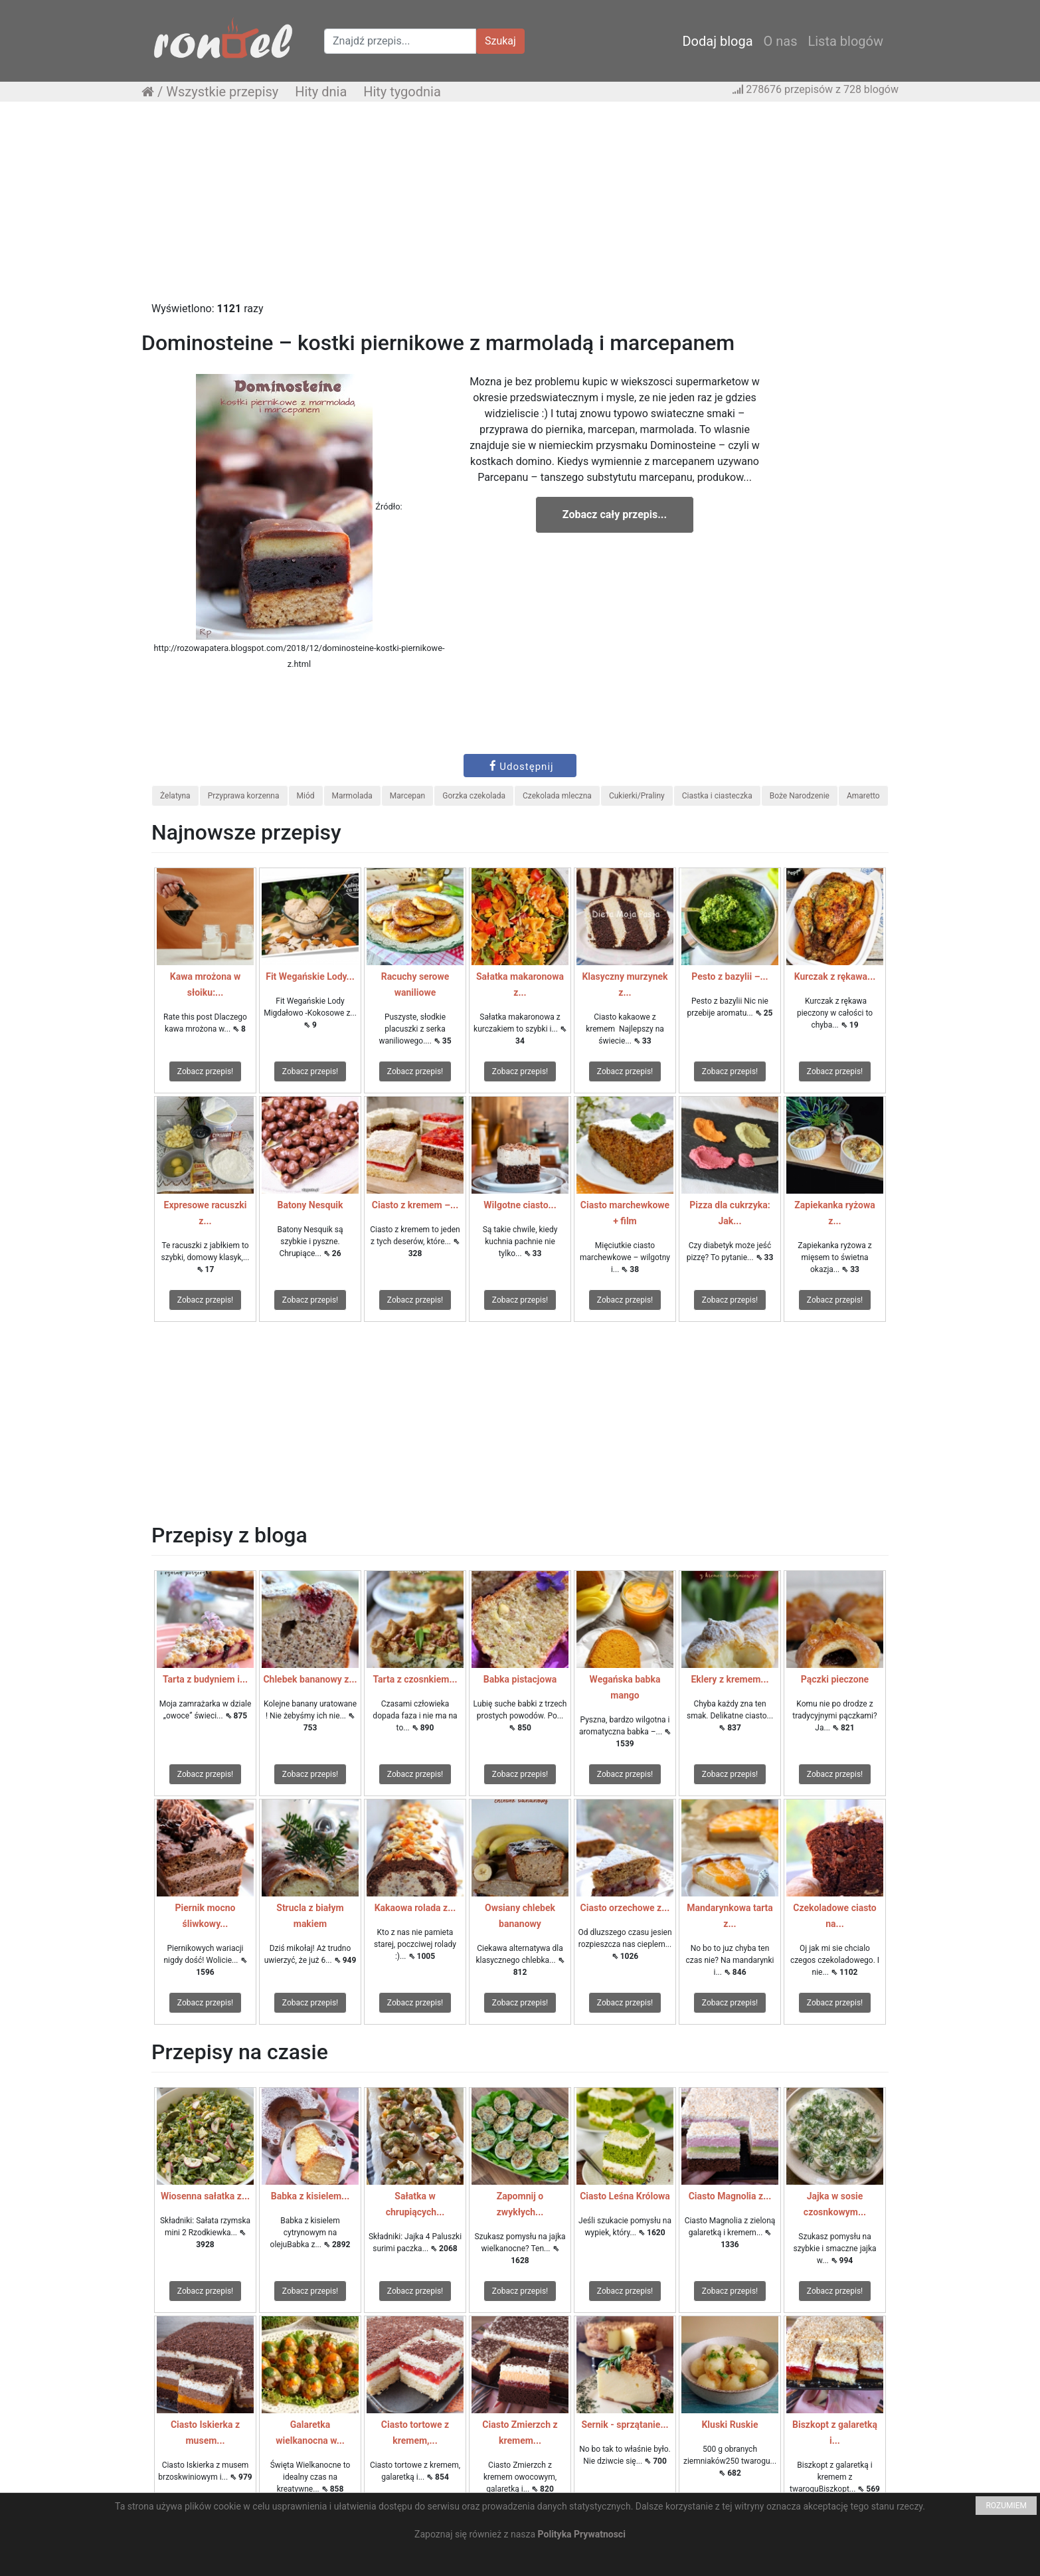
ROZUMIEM (1006, 2505)
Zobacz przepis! (205, 1071)
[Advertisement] (520, 208)
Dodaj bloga (717, 41)
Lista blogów (845, 41)
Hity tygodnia (402, 92)
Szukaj (500, 41)
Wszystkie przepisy (222, 92)
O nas (781, 41)
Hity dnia (321, 92)
